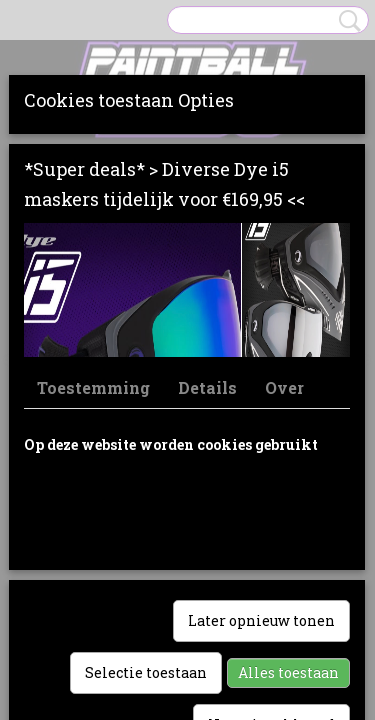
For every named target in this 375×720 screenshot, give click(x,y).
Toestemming (93, 387)
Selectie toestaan (146, 672)
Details (207, 387)
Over (284, 387)
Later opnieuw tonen (261, 620)
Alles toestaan (288, 672)
